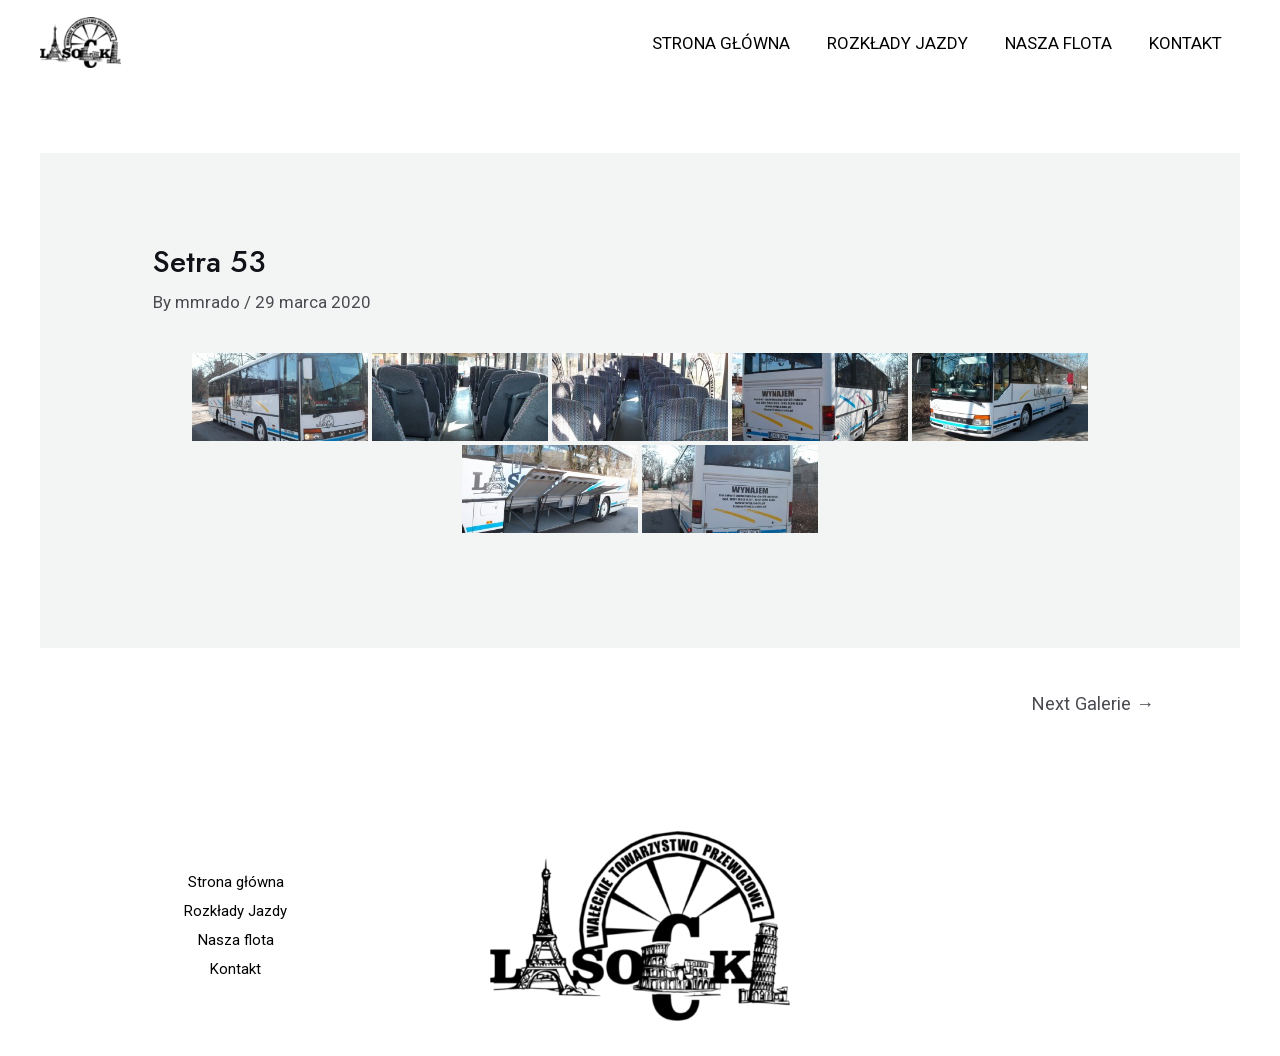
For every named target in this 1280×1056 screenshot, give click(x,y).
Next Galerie (1093, 703)
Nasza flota (1062, 43)
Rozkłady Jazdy (904, 43)
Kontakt (1186, 43)
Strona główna (731, 43)
